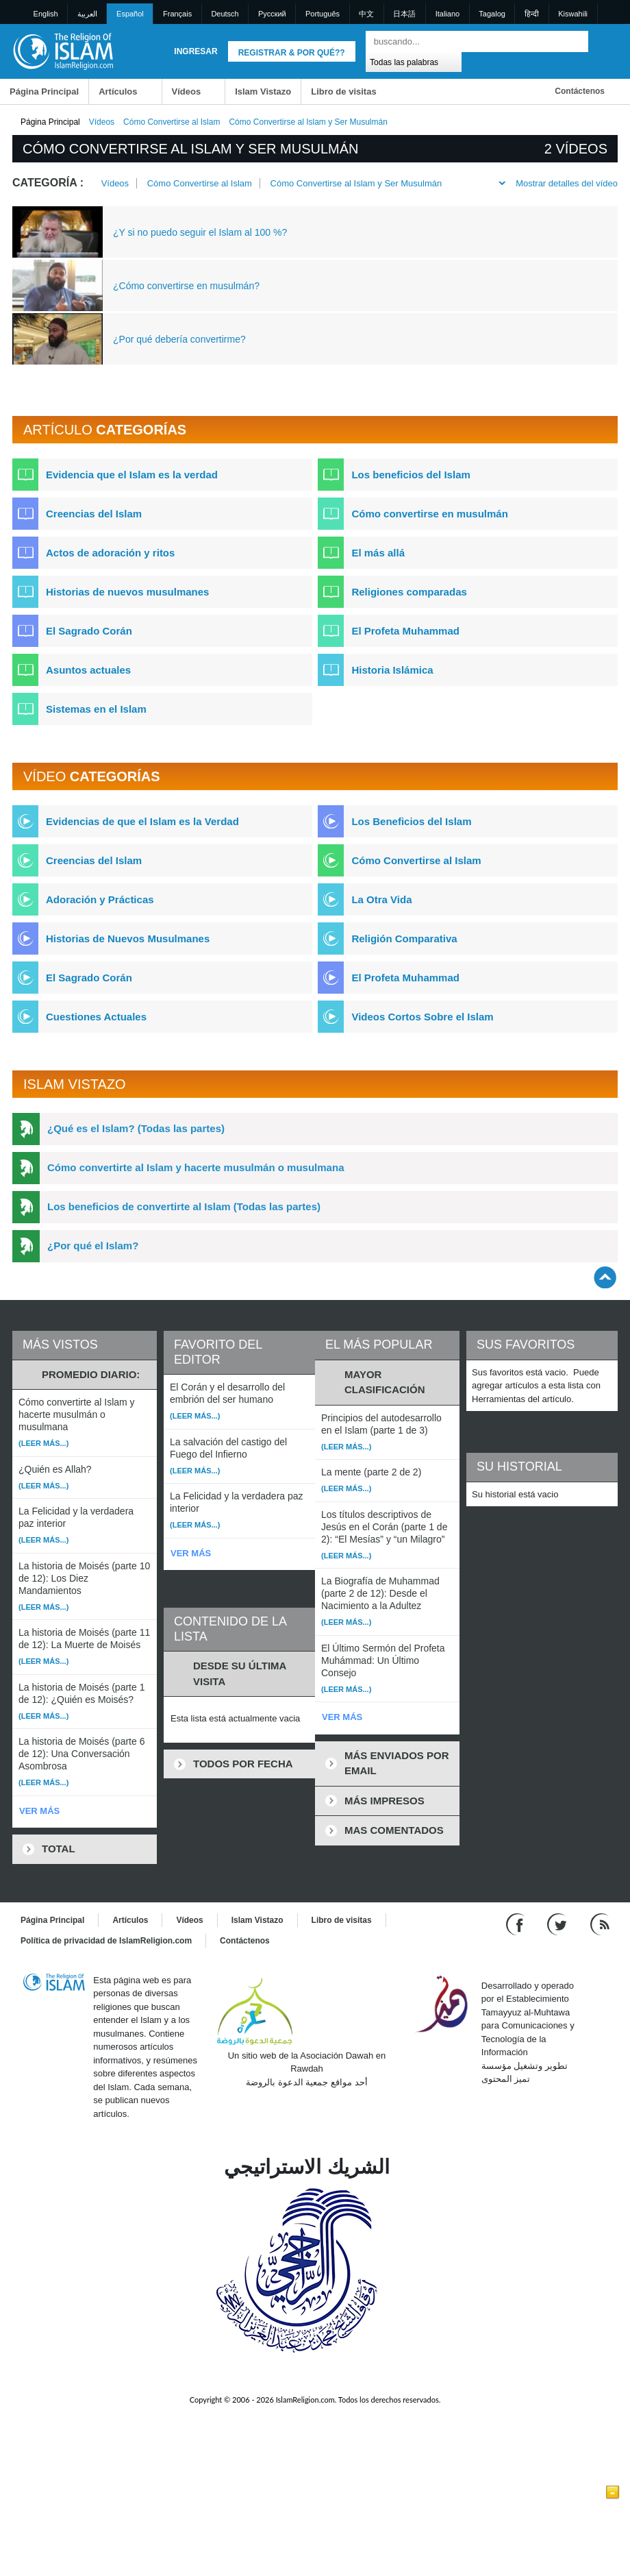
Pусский (272, 14)
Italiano (447, 14)
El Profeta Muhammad (405, 631)
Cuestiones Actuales (96, 1016)
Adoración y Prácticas (100, 899)
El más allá (378, 553)
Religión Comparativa (404, 938)
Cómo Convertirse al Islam (171, 122)
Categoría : (48, 182)
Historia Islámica (392, 670)
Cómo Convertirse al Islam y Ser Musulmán (356, 183)
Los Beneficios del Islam (411, 821)
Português (322, 14)
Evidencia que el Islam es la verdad (132, 474)
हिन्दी (532, 14)
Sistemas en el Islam (96, 709)
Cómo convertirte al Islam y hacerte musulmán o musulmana (195, 1167)
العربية (87, 14)
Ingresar (195, 51)
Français (177, 14)
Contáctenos (580, 91)
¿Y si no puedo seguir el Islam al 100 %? (200, 232)
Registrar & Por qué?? (291, 53)
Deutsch (224, 14)
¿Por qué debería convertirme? (179, 339)
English (46, 14)
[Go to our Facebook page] (516, 1923)
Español (130, 14)
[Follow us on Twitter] (558, 1923)
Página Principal (44, 91)
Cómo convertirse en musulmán (429, 513)
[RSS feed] (599, 1923)
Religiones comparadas (408, 592)
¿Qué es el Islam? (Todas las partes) (136, 1128)
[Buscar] (574, 41)
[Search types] (413, 61)
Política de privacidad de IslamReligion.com (106, 1941)
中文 (366, 14)
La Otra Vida (381, 899)
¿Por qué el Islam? (92, 1245)
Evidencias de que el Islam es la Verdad (142, 821)
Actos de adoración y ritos (110, 553)
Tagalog (492, 14)
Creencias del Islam (94, 513)
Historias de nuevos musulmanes (127, 592)
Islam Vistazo (263, 91)
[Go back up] (605, 1277)
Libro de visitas (343, 91)
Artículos (118, 91)
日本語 (404, 14)
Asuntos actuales (88, 670)
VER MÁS (39, 1811)
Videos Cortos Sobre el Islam (422, 1016)
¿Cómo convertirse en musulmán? (186, 285)
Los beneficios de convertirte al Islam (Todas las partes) (183, 1206)
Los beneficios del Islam (410, 474)
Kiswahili (573, 14)
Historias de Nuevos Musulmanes (128, 938)
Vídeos (186, 91)
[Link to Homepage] (62, 50)
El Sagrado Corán (89, 631)
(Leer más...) (43, 1443)
